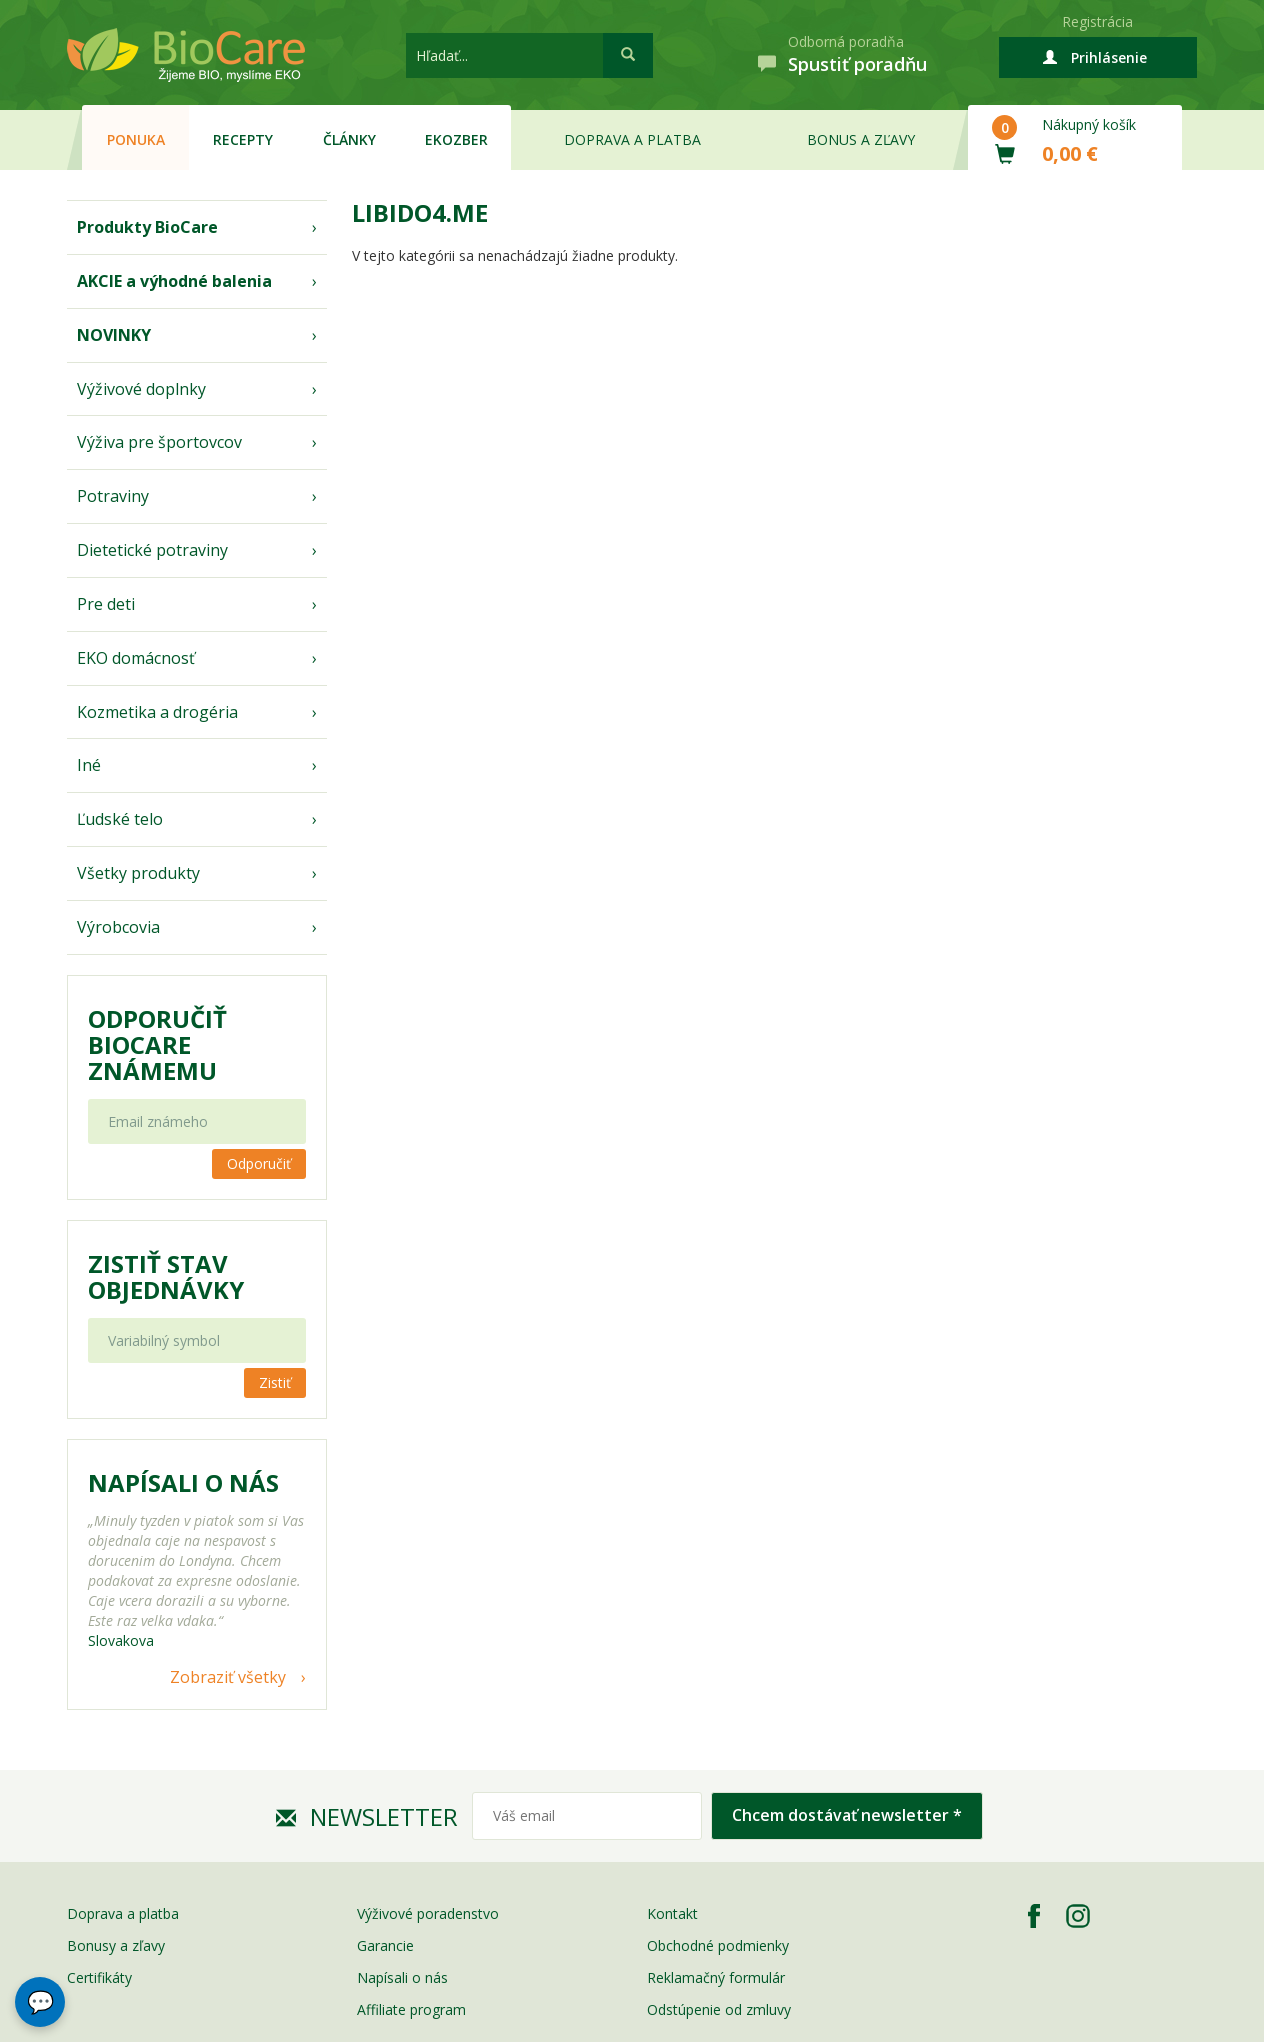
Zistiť (275, 1382)
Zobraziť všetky (228, 1677)
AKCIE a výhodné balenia (174, 281)
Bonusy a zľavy (116, 1945)
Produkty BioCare (147, 227)
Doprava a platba (632, 139)
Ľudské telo (120, 819)
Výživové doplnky (141, 389)
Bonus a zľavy (861, 139)
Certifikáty (99, 1977)
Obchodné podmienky (718, 1945)
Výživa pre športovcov (159, 442)
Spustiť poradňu (857, 64)
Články (349, 139)
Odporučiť (259, 1163)
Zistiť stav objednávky (166, 1277)
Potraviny (113, 496)
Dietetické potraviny (152, 550)
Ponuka (136, 139)
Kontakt (672, 1913)
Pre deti (106, 604)
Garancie (385, 1945)
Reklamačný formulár (716, 1977)
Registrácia (1097, 21)
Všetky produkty (138, 873)
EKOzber (456, 139)
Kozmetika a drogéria (157, 712)
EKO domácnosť (136, 658)
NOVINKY (114, 335)
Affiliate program (411, 2009)
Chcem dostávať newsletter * (847, 1815)
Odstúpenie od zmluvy (719, 2009)
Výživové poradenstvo (428, 1913)
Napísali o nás (402, 1977)
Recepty (243, 139)
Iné (89, 765)
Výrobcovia (118, 927)
